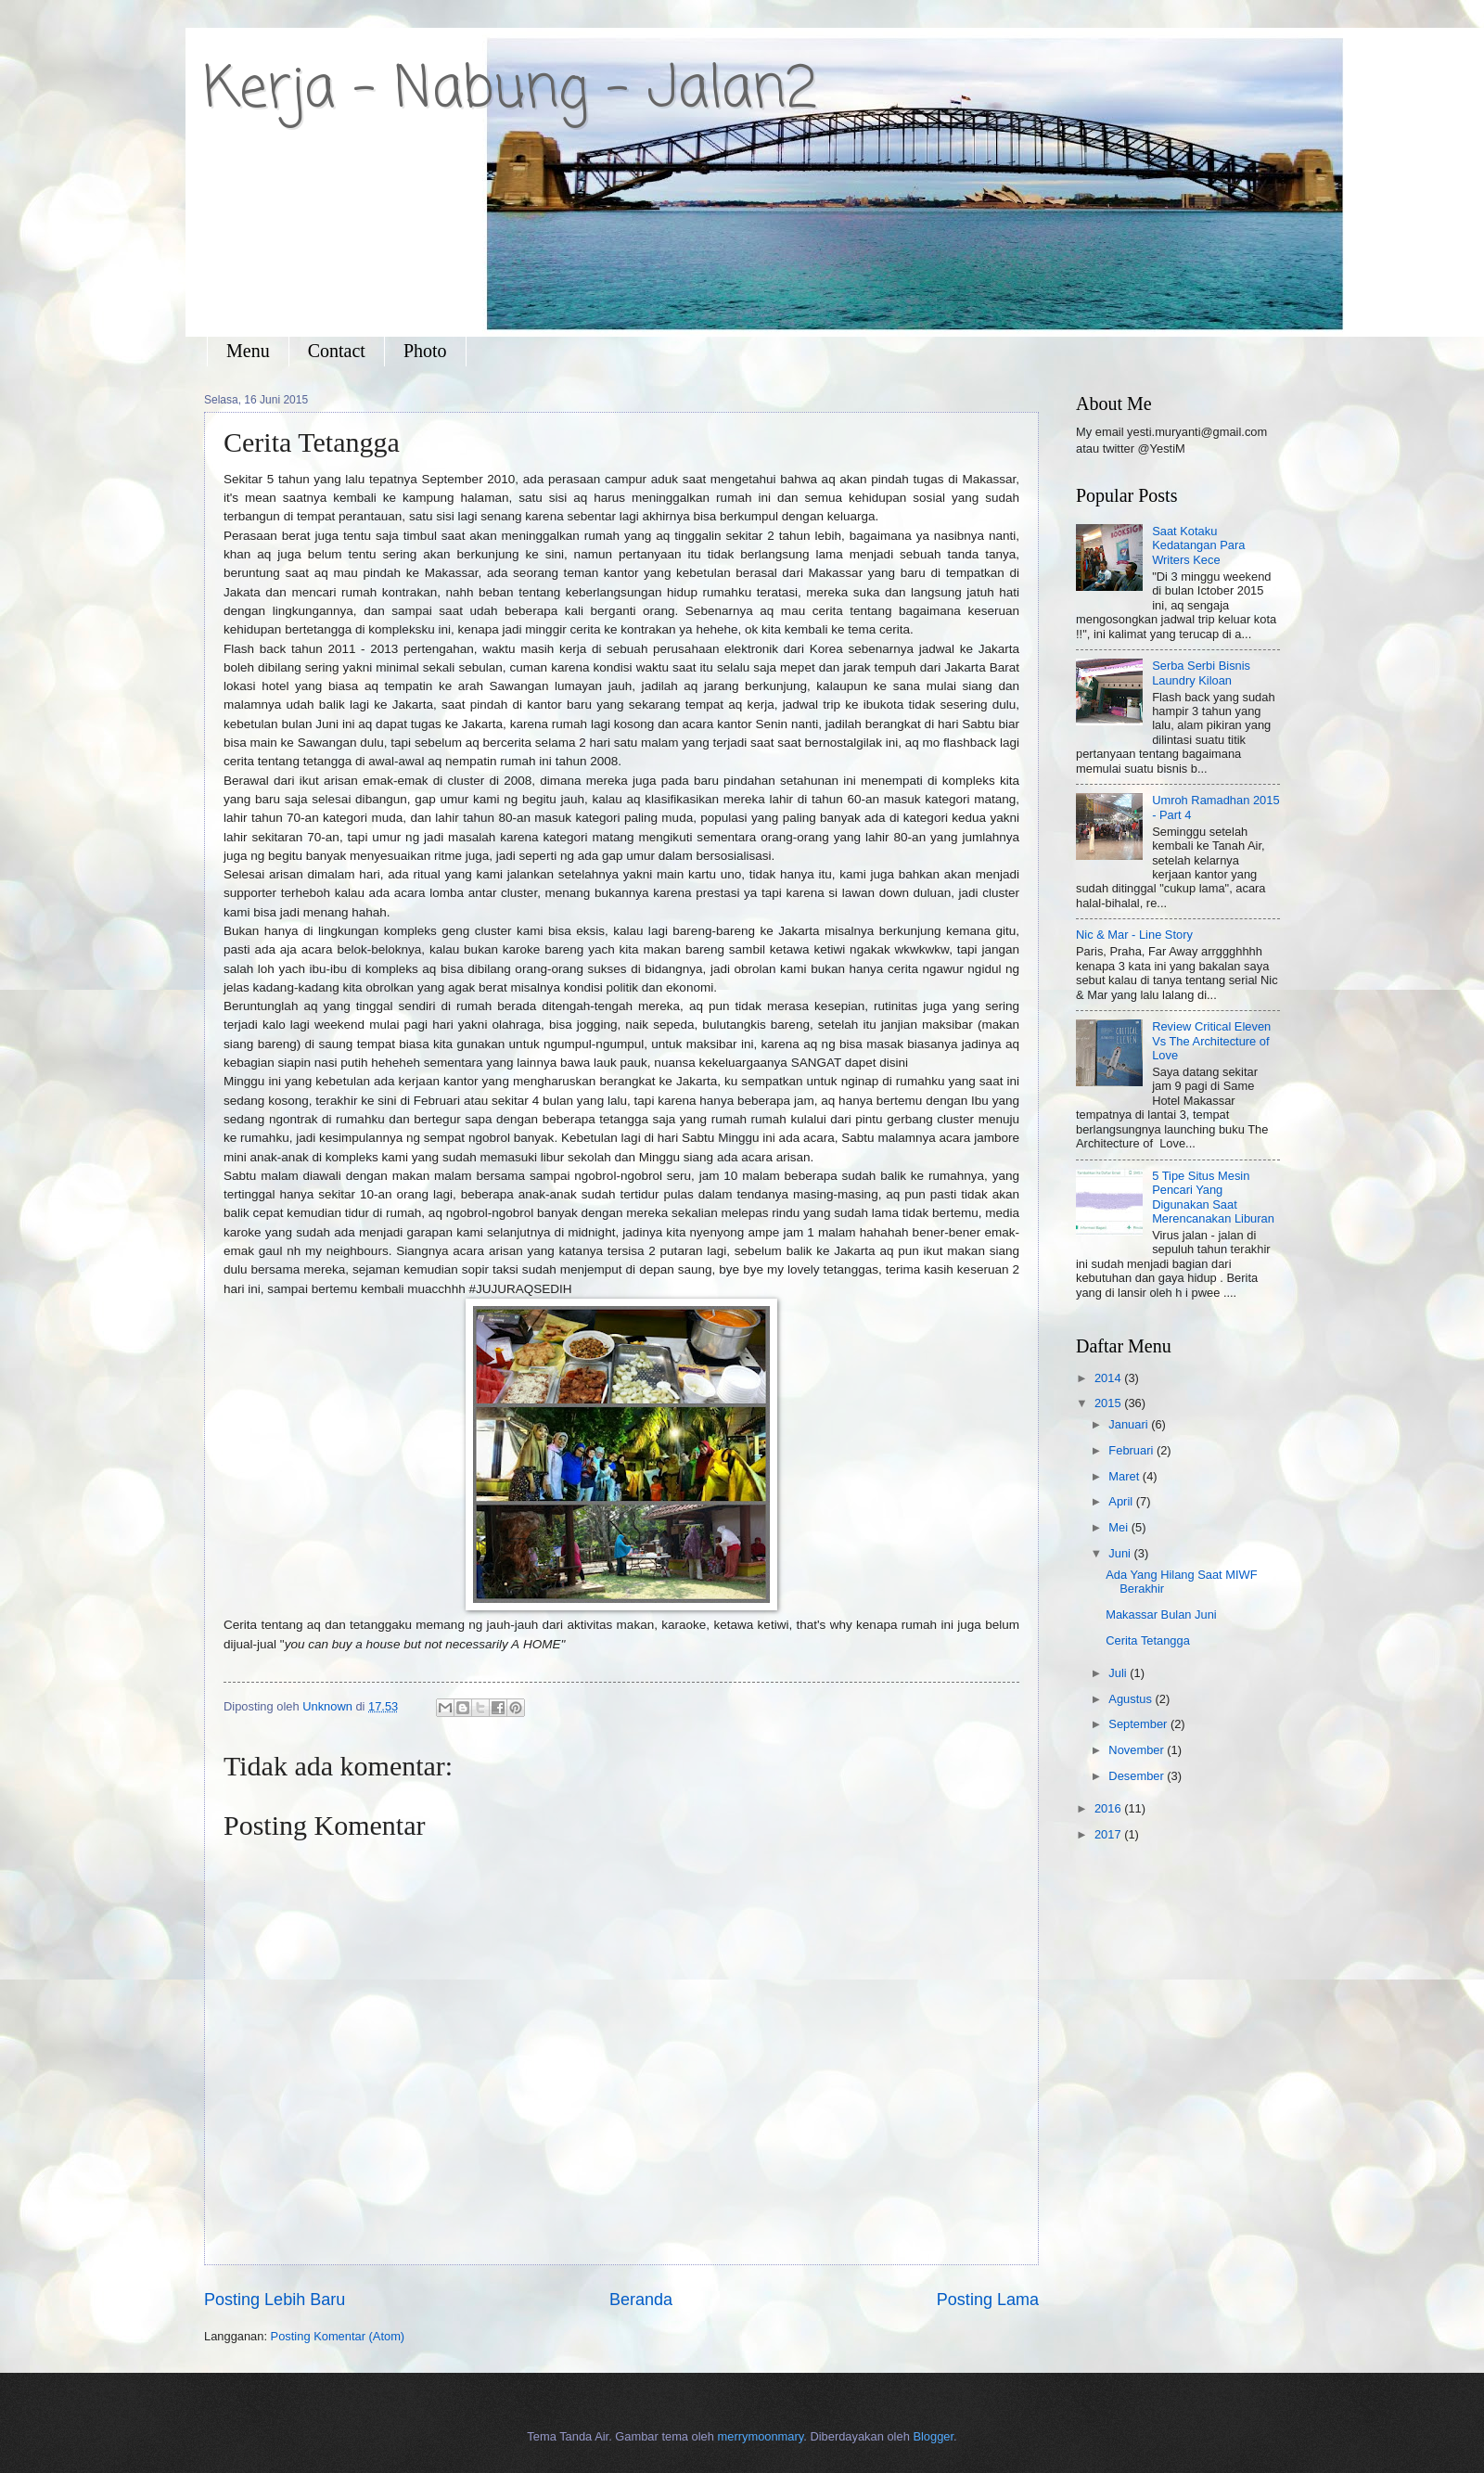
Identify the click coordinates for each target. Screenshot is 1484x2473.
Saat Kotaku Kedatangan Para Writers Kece (1198, 545)
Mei (1119, 1527)
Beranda (640, 2299)
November (1137, 1750)
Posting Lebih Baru (274, 2299)
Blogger (933, 2436)
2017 (1109, 1834)
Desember (1137, 1776)
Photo (425, 350)
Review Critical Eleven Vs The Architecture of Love (1211, 1040)
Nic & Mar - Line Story (1134, 935)
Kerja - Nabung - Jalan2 (510, 90)
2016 (1109, 1808)
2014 (1109, 1378)
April (1121, 1501)
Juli (1119, 1673)
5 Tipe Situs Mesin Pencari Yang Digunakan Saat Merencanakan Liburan (1213, 1197)
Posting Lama (988, 2299)
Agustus (1131, 1699)
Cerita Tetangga (1148, 1640)
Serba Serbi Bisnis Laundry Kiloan (1201, 672)
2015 (1109, 1403)
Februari (1132, 1450)
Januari (1129, 1424)
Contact (336, 350)
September (1139, 1724)
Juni (1120, 1553)
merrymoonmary (761, 2436)
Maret (1125, 1476)
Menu (248, 350)
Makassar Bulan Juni (1161, 1614)
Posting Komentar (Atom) (338, 2336)
